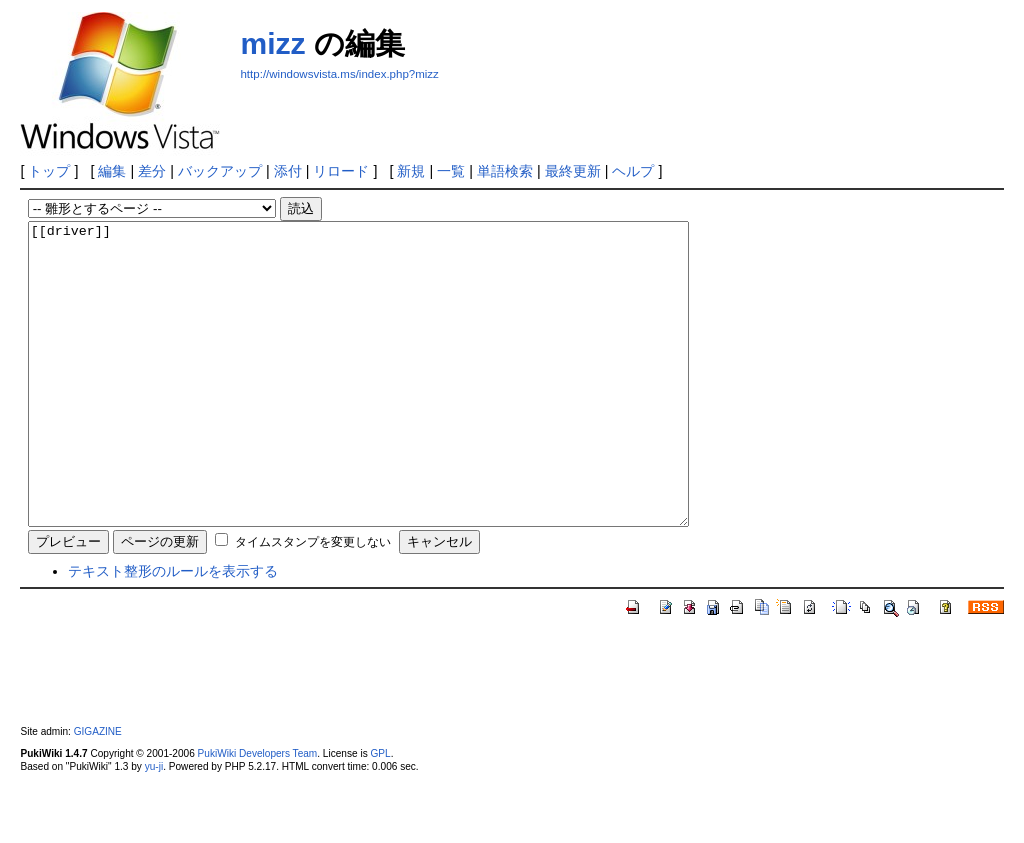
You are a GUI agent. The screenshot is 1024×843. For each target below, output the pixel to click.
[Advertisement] (474, 111)
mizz (272, 43)
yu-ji (154, 826)
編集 (112, 171)
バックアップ (220, 171)
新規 (411, 171)
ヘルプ (633, 171)
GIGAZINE (98, 791)
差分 (152, 171)
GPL (380, 813)
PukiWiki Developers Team (258, 813)
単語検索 (505, 171)
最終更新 (573, 171)
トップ (49, 171)
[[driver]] (398, 404)
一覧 (451, 171)
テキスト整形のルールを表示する (173, 631)
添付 (288, 171)
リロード (341, 171)
